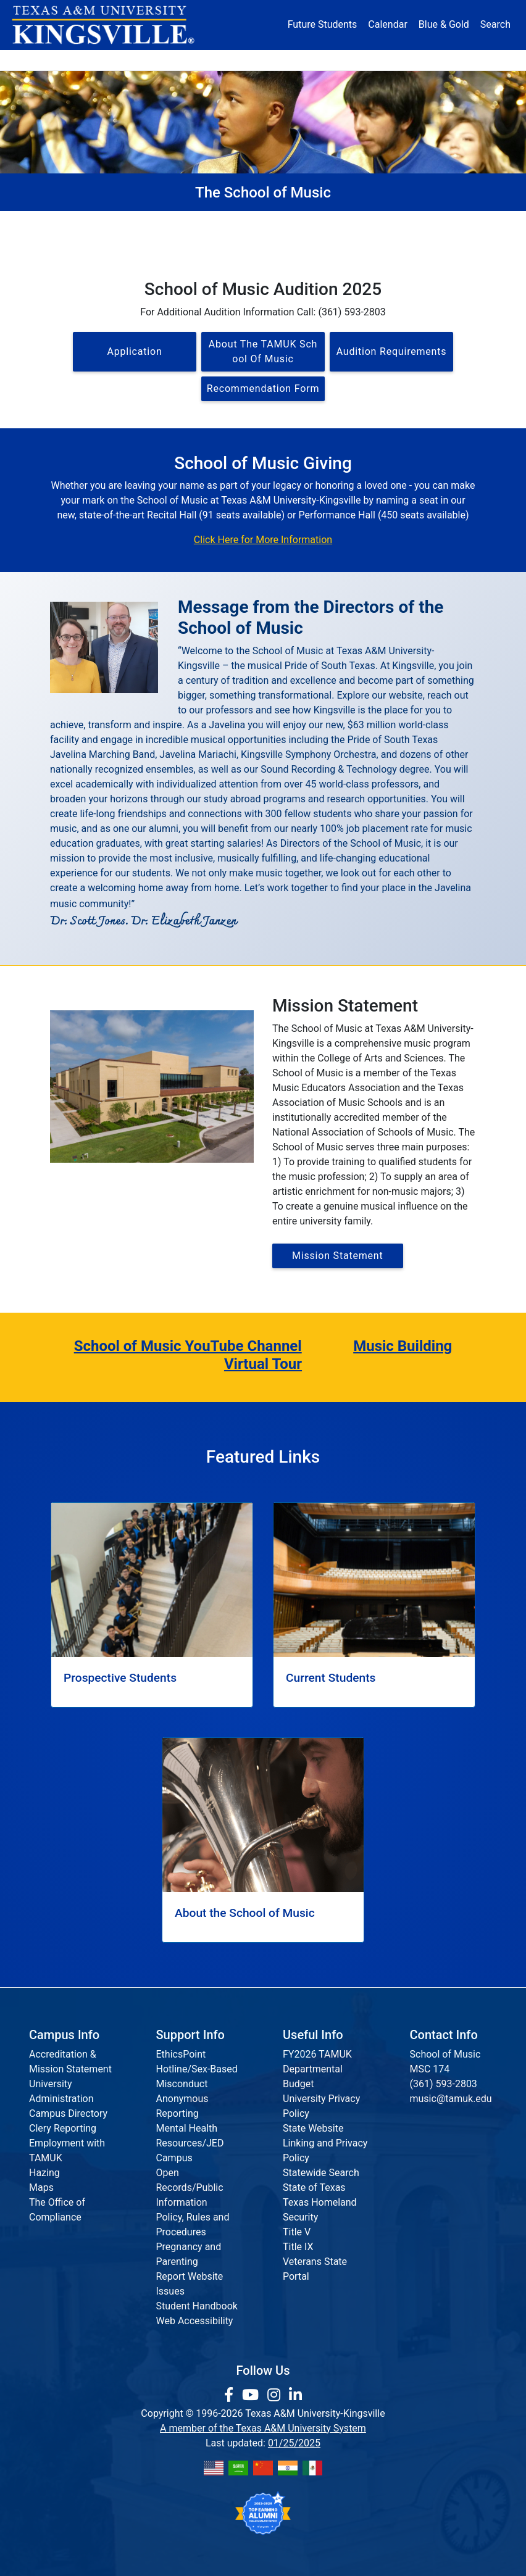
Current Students (430, 222)
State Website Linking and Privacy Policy (325, 2143)
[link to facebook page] (231, 2395)
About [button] (70, 60)
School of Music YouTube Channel (188, 1346)
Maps (41, 2187)
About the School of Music (215, 222)
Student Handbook (197, 2306)
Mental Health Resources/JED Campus (190, 2143)
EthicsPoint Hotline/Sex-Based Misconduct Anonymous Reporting (197, 2083)
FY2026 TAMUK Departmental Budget (317, 2069)
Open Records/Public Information (189, 2187)
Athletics (406, 60)
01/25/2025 (294, 2443)
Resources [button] (302, 60)
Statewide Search (321, 2173)
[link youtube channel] (252, 2395)
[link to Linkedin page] (295, 2395)
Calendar (374, 243)
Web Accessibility (194, 2321)
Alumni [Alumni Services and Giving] (358, 60)
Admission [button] (124, 60)
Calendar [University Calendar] (387, 24)
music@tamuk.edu (451, 2098)
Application (134, 351)
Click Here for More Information (263, 540)
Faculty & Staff (161, 243)
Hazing (44, 2173)
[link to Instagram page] (275, 2395)
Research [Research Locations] (248, 60)
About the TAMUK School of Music (263, 351)
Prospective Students (330, 222)
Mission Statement (337, 1255)
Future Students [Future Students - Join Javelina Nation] (322, 24)
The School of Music (102, 222)
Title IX (298, 2247)
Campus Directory (68, 2113)
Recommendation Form (263, 388)
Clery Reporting (62, 2128)
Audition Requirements (391, 351)
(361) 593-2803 (443, 2084)
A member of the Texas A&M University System (263, 2428)
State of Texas (314, 2187)
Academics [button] (187, 60)
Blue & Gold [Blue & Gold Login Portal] (444, 24)
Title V (297, 2232)
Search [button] (495, 24)
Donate (453, 60)
